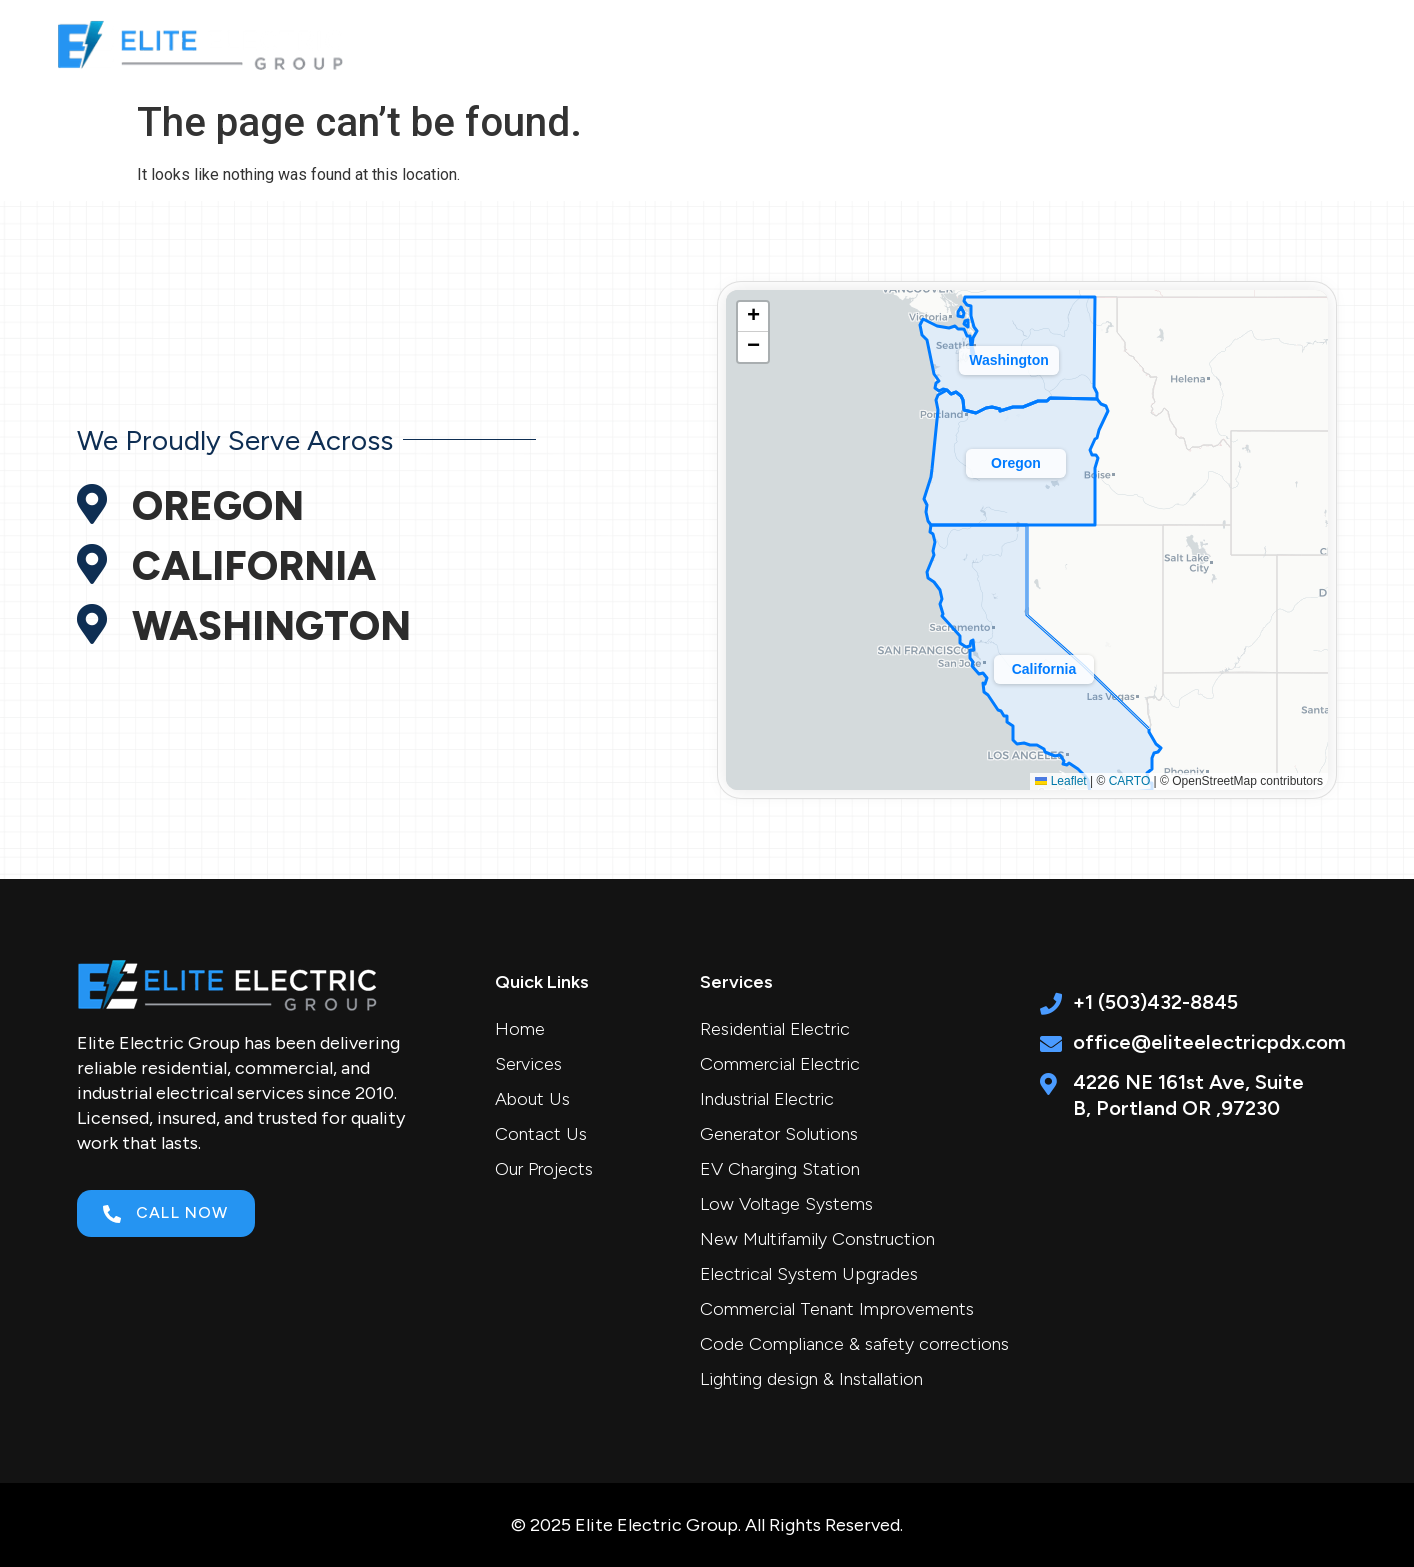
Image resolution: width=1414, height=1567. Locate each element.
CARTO (1130, 781)
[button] (1044, 665)
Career (1145, 43)
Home (695, 43)
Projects (1042, 43)
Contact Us (1260, 43)
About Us (930, 43)
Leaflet (1060, 781)
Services (806, 43)
